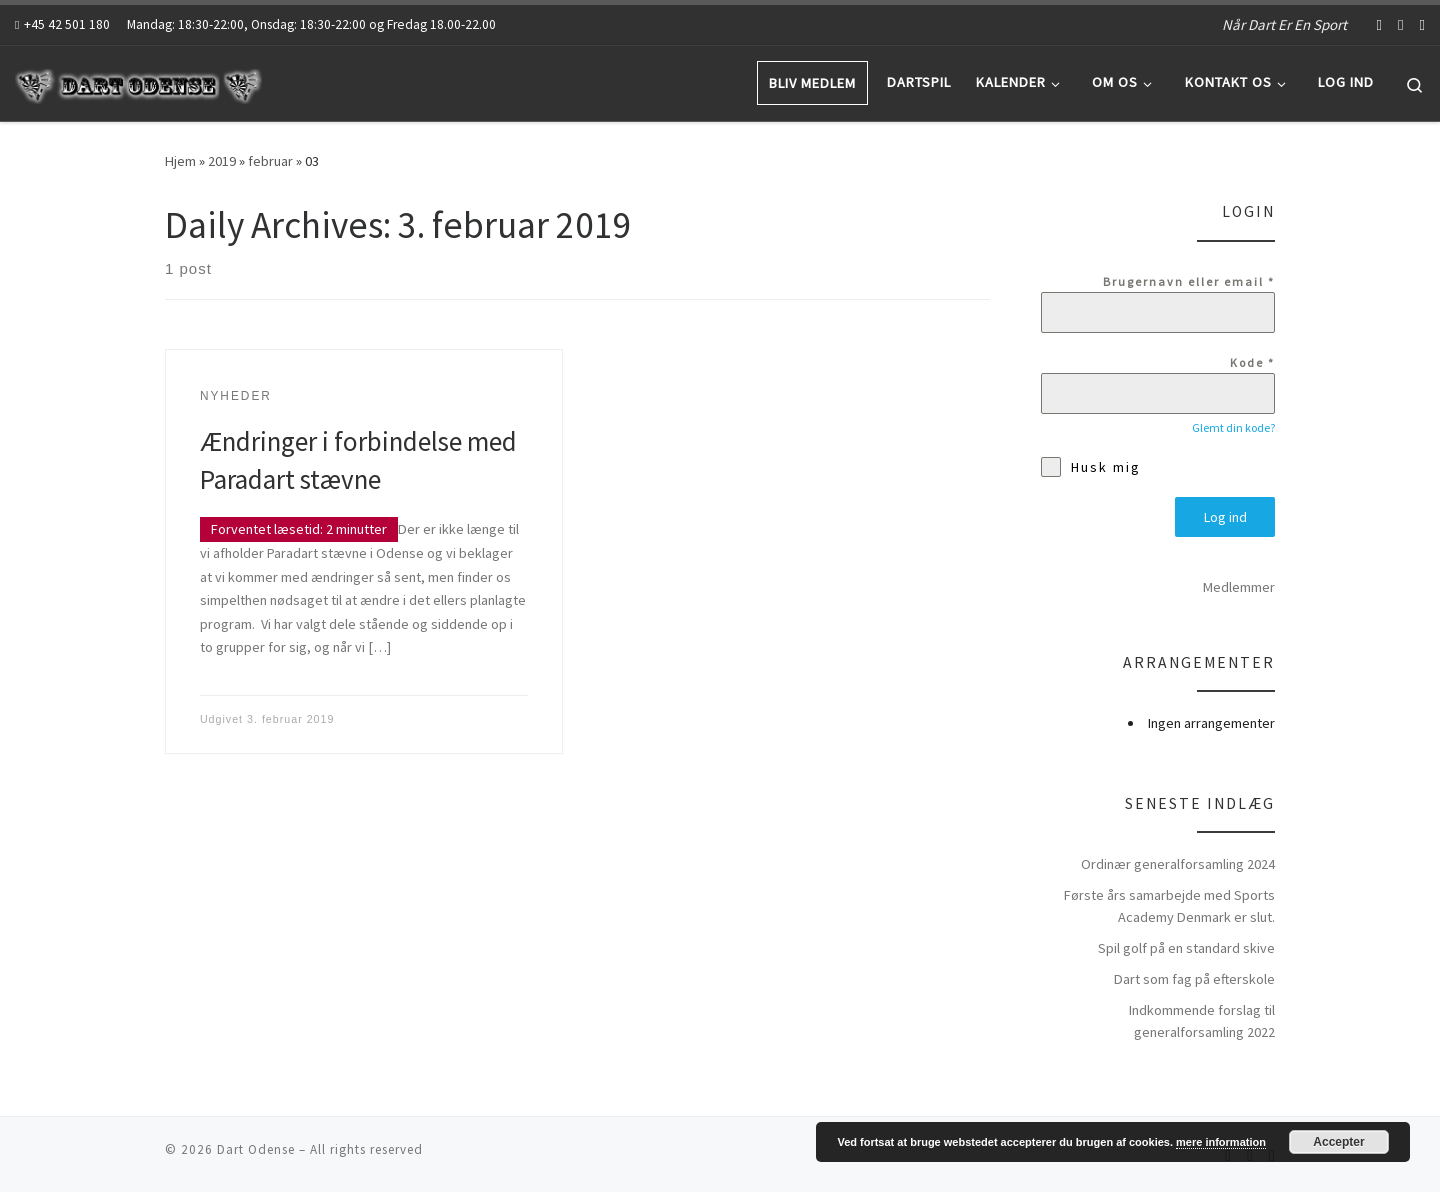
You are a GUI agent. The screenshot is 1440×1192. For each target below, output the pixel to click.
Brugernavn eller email (1189, 281)
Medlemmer (1239, 584)
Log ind (1225, 517)
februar (270, 161)
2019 (222, 161)
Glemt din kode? (1233, 427)
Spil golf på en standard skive (1186, 945)
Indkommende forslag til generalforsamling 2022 (1202, 1018)
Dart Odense (256, 1147)
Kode (1252, 362)
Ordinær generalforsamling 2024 (1178, 861)
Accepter (1338, 1142)
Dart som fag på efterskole (1194, 976)
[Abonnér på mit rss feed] (1422, 24)
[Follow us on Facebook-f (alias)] (1379, 24)
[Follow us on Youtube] (1400, 24)
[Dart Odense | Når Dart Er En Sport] (140, 82)
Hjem (180, 161)
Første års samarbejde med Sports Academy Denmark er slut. (1169, 903)
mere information (1221, 1142)
